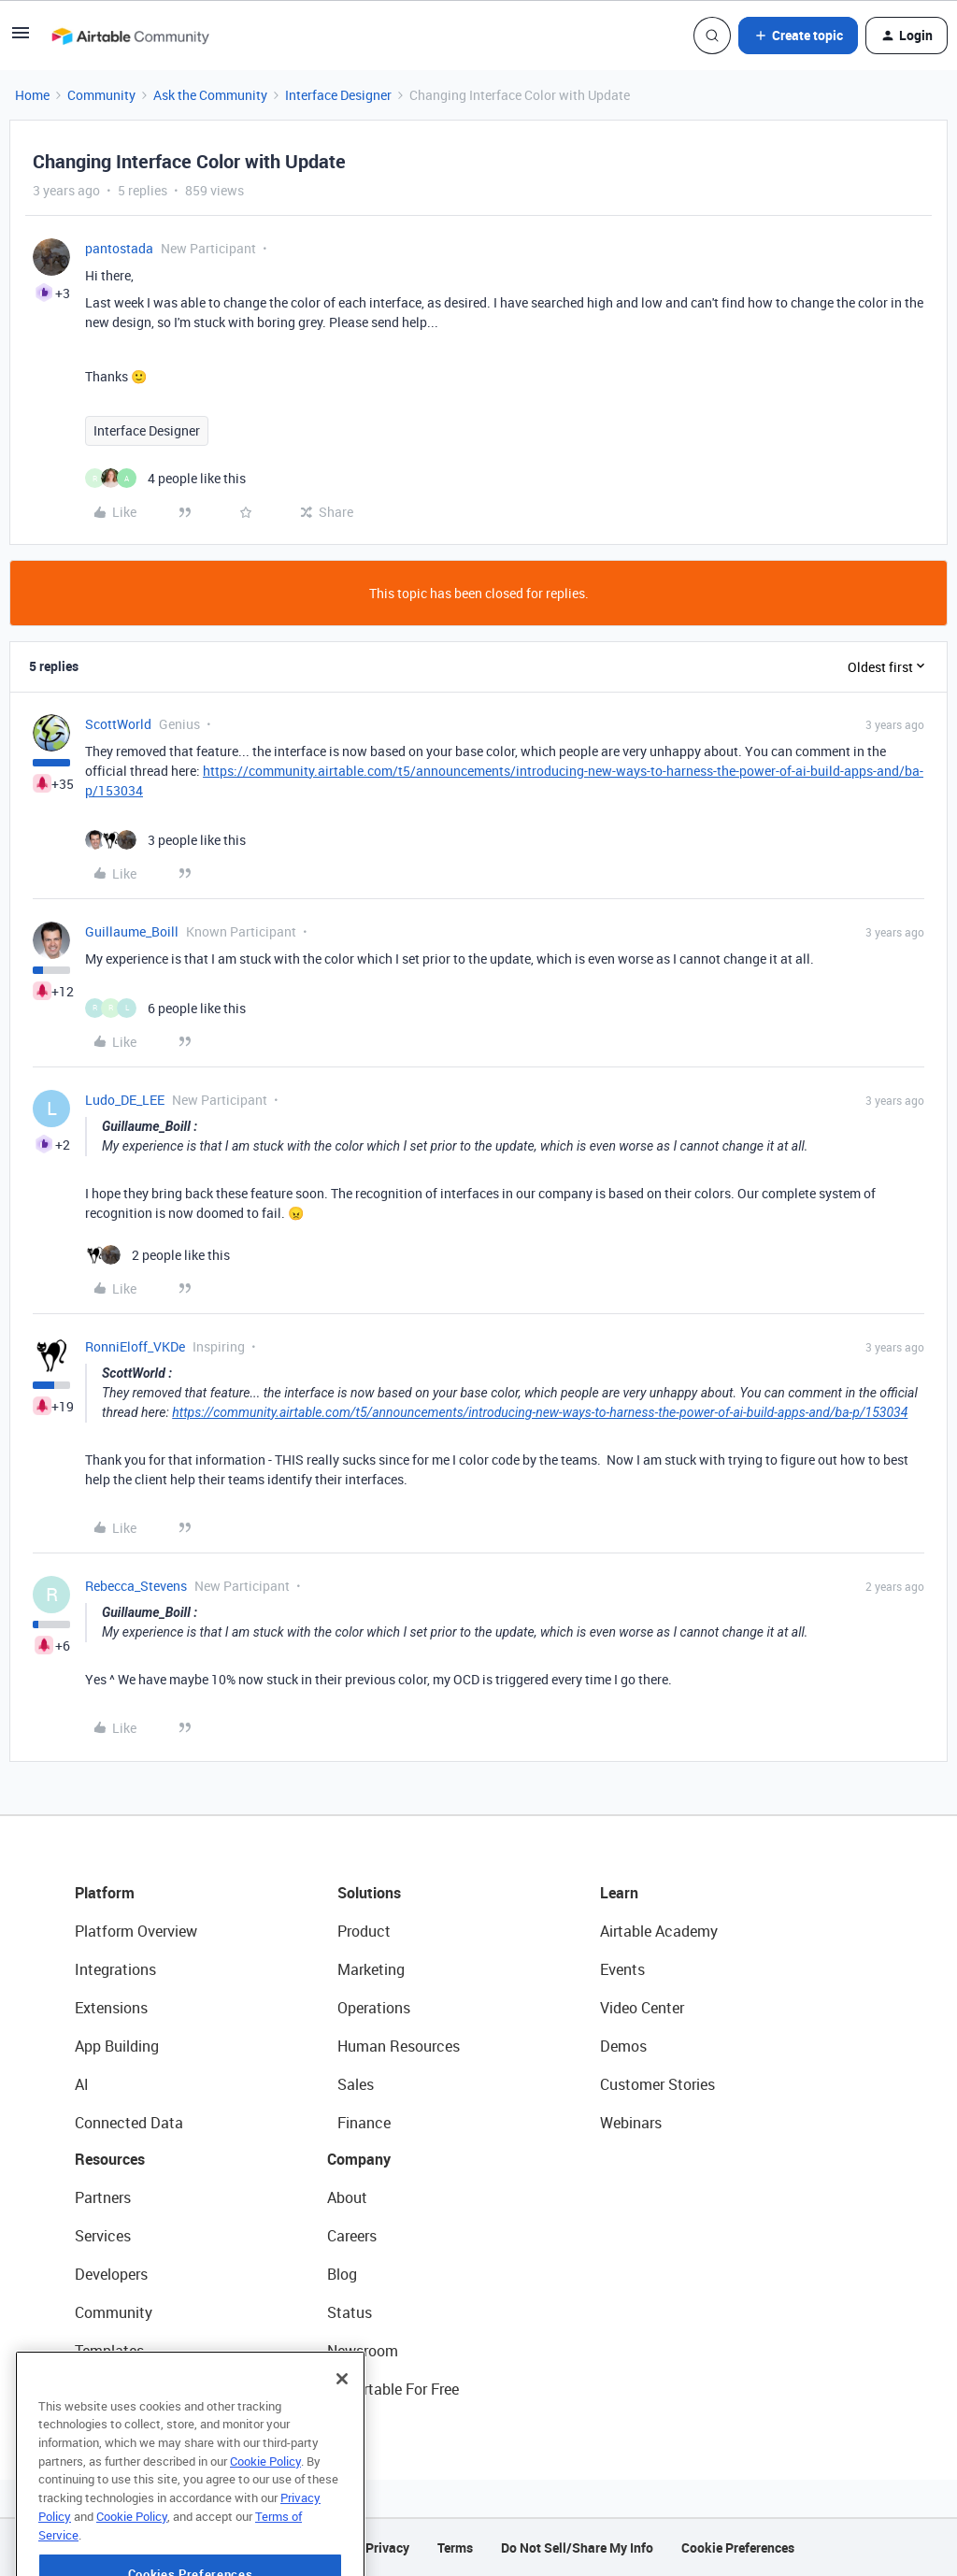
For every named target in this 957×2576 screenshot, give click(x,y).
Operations (373, 2007)
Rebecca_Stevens (136, 1586)
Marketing (371, 1969)
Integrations (115, 1969)
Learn (619, 1892)
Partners (103, 2197)
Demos (623, 2046)
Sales (355, 2084)
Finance (364, 2122)
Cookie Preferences (737, 2547)
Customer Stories (657, 2084)
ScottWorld (118, 724)
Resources (110, 2159)
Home (32, 95)
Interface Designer (338, 95)
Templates (109, 2350)
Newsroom (362, 2350)
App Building (117, 2046)
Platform (105, 1892)
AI (82, 2084)
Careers (352, 2235)
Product (364, 1931)
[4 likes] (165, 478)
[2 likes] (157, 1255)
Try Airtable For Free (393, 2389)
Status (349, 2312)
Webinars (631, 2122)
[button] (20, 39)
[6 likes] (165, 1008)
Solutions (369, 1892)
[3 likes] (165, 840)
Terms (455, 2547)
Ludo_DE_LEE (124, 1100)
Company (359, 2159)
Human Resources (398, 2046)
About (347, 2197)
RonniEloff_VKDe (135, 1346)
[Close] (342, 2426)
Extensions (111, 2007)
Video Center (642, 2007)
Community (101, 95)
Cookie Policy (265, 2508)
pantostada (119, 248)
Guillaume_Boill (132, 931)
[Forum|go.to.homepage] (130, 35)
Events (622, 1969)
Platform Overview (136, 1931)
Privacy (387, 2547)
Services (103, 2235)
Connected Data (129, 2122)
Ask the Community (210, 95)
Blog (342, 2274)
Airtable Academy (659, 1931)
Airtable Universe (131, 2389)
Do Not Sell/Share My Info (577, 2547)
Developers (111, 2274)
